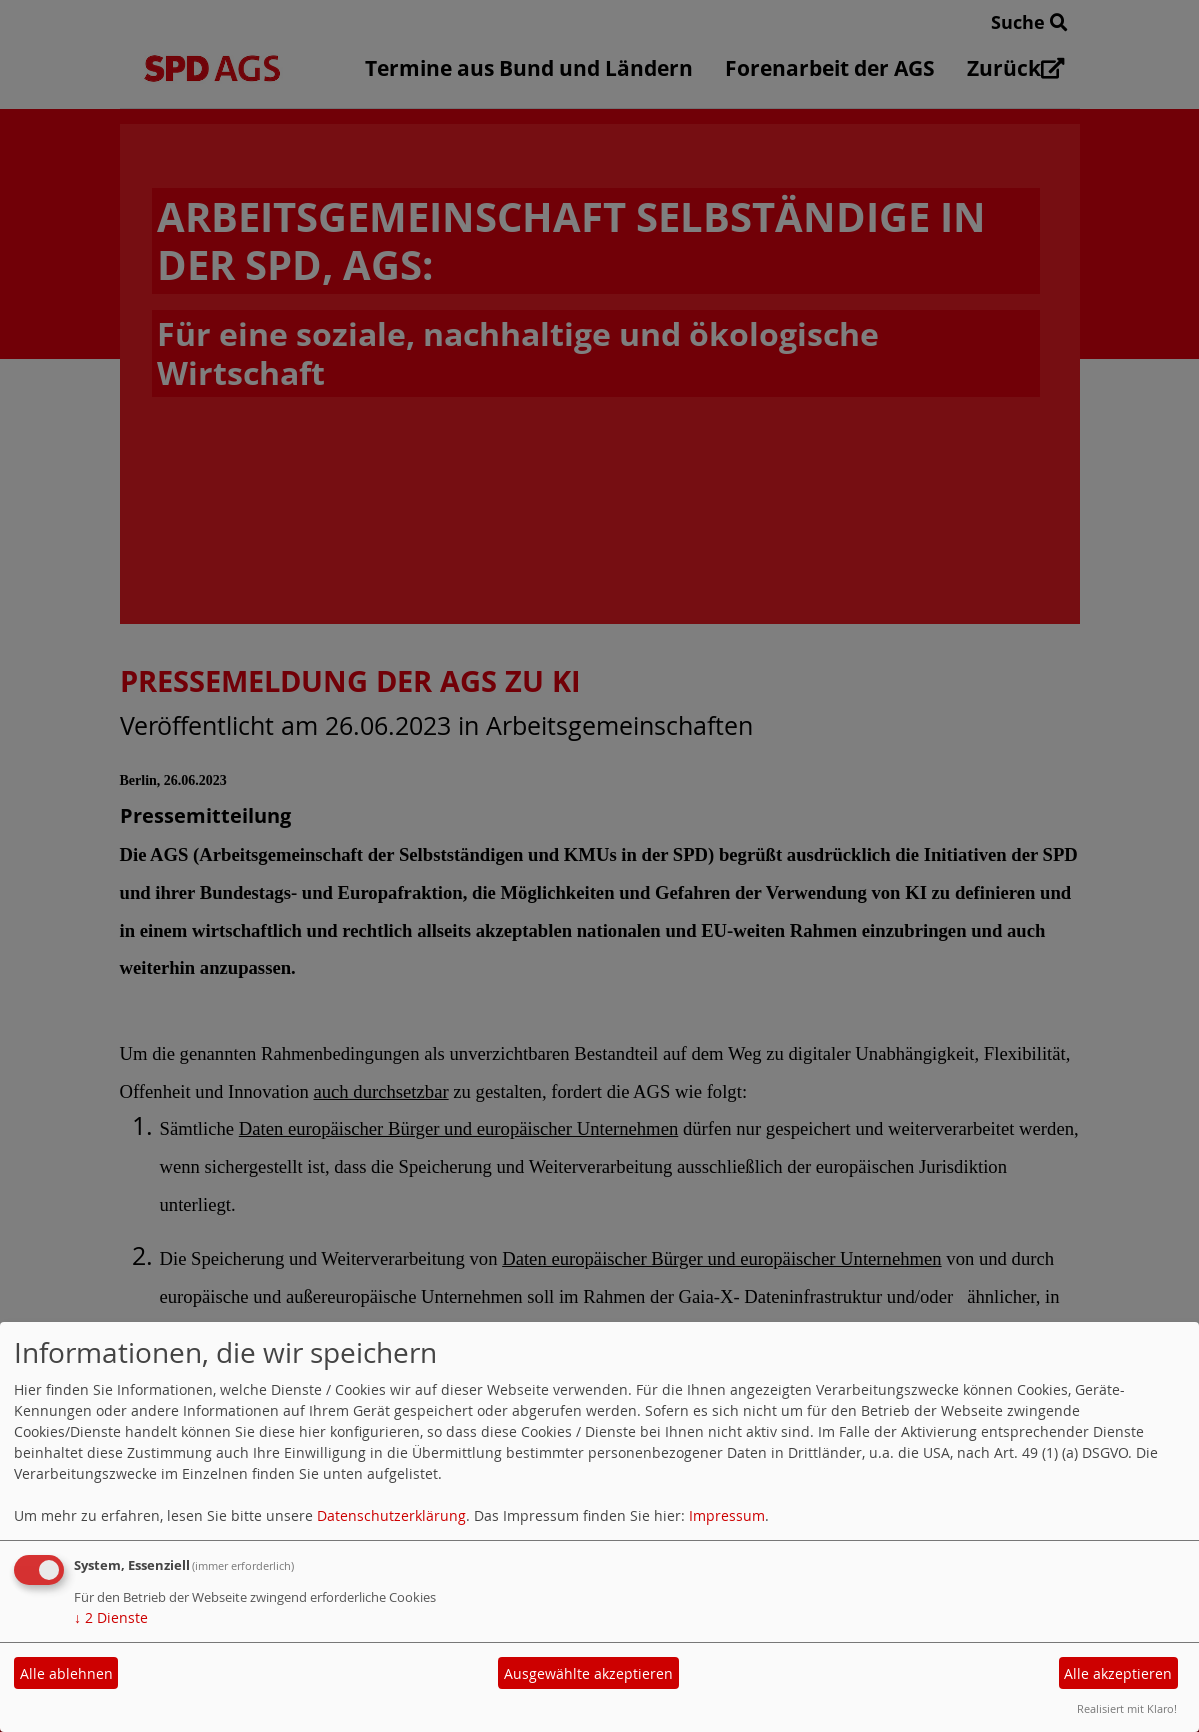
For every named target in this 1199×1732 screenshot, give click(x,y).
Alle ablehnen (66, 1673)
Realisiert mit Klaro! (1127, 1708)
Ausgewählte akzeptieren (588, 1673)
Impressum (727, 1515)
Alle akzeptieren (1118, 1673)
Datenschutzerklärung (391, 1515)
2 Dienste (111, 1617)
